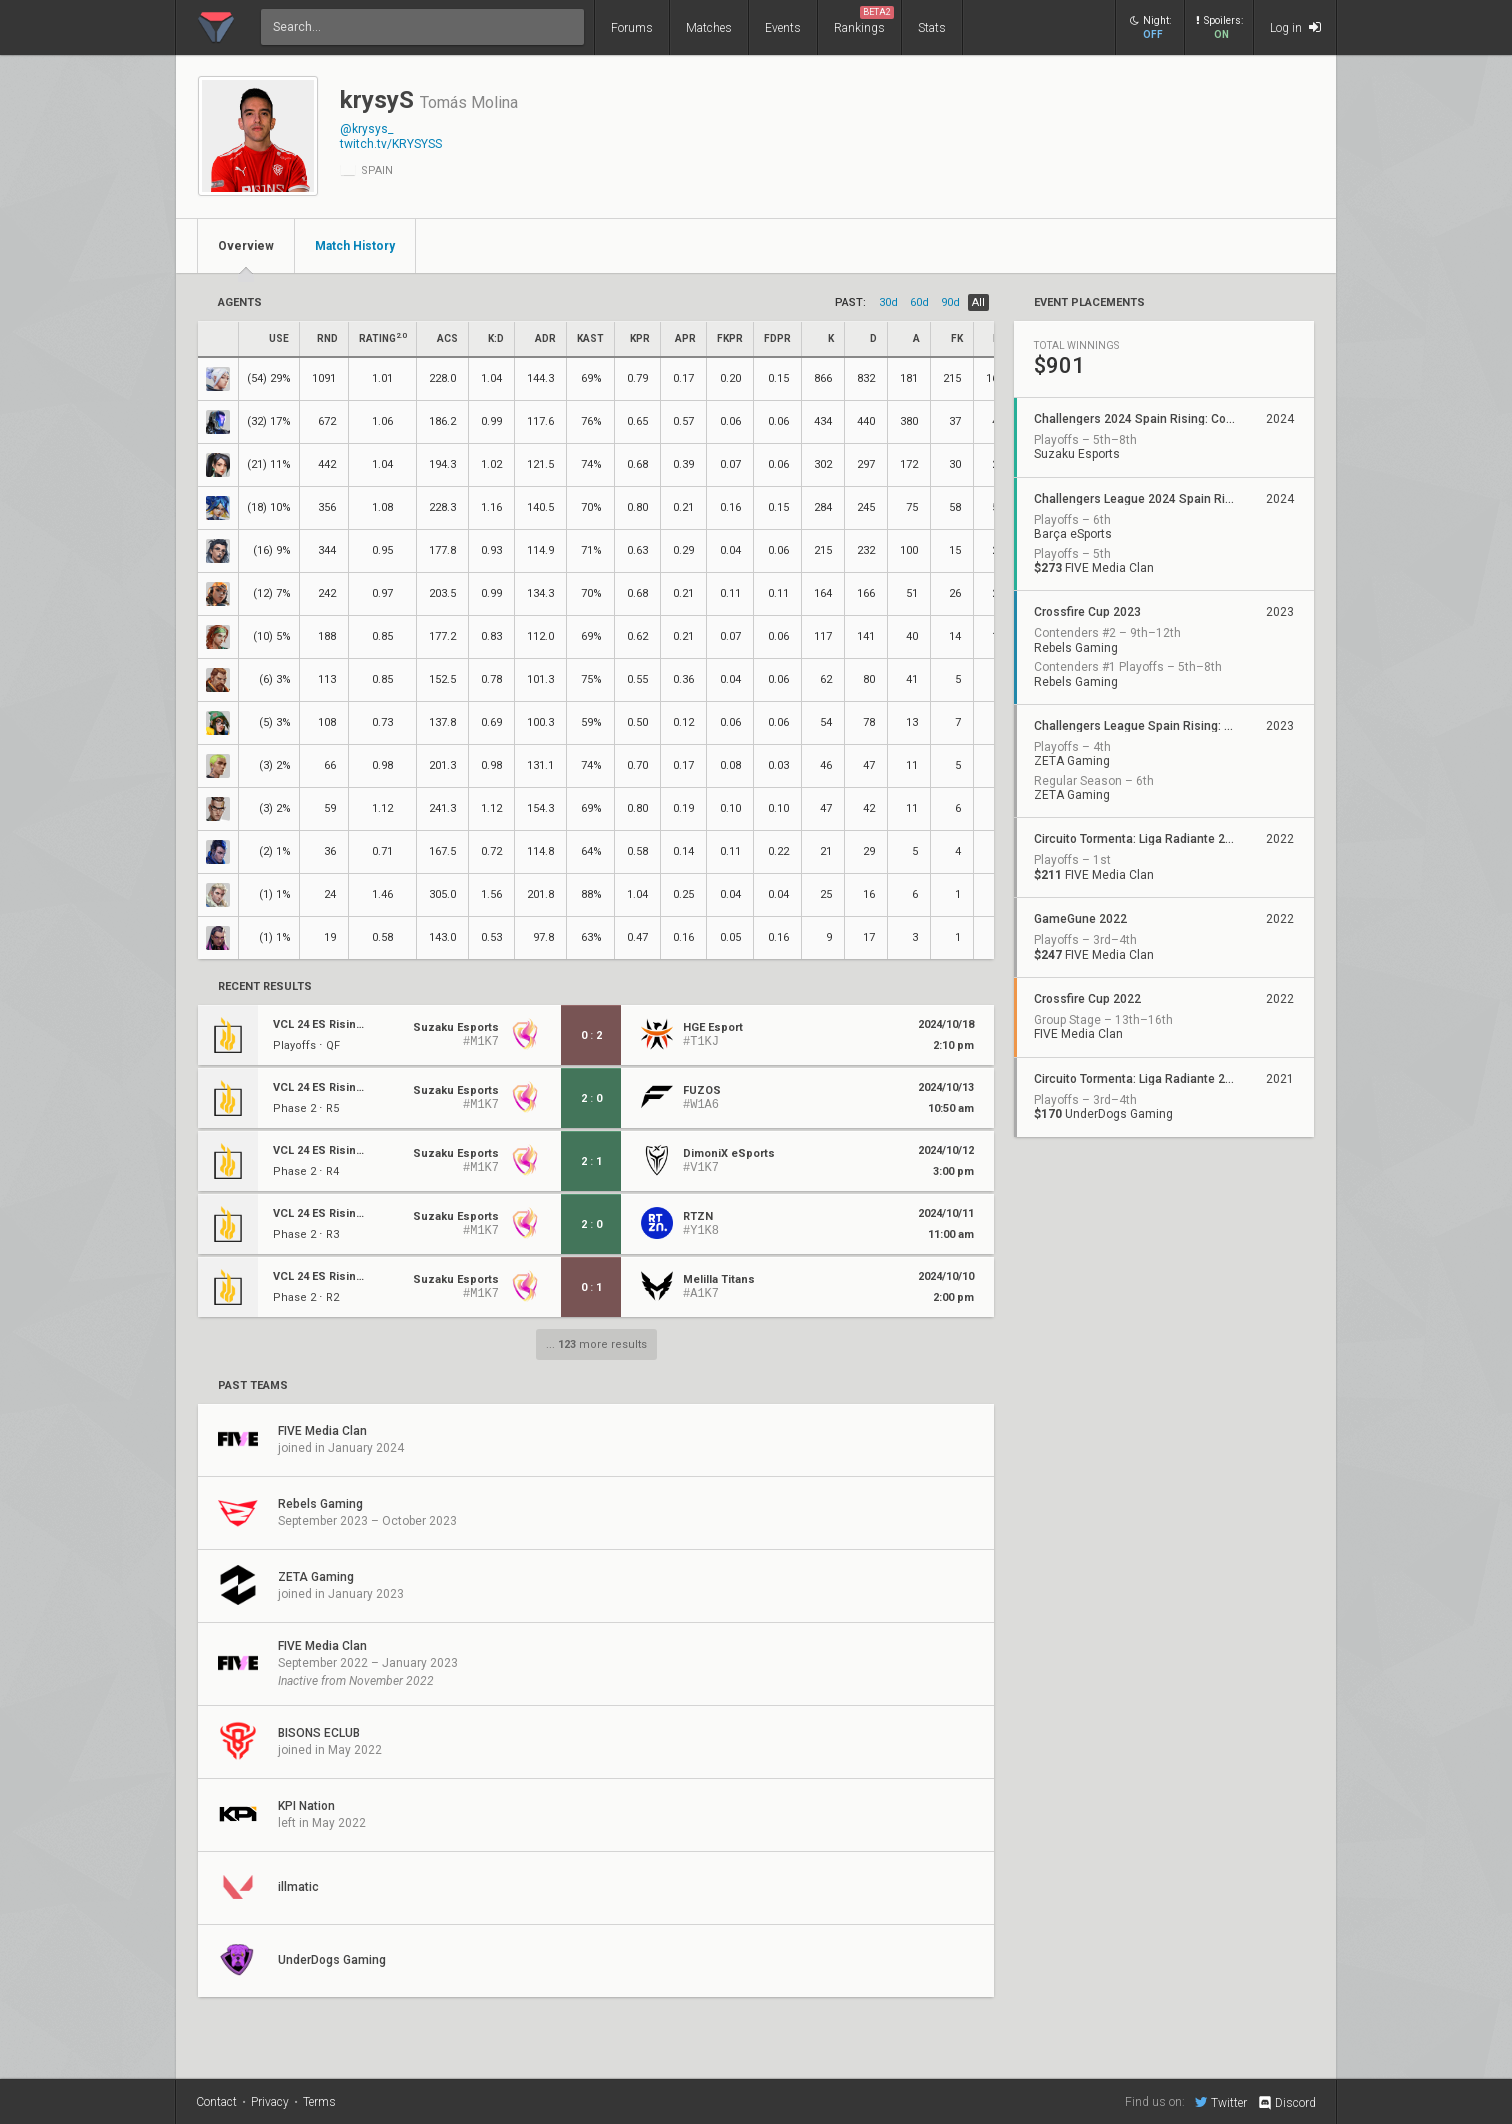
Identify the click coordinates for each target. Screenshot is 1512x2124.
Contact (216, 2102)
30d (888, 302)
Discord (1286, 2103)
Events (783, 28)
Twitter (1221, 2102)
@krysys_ (366, 129)
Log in (1295, 27)
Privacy (270, 2102)
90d (950, 302)
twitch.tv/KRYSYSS (391, 144)
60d (919, 302)
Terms (319, 2102)
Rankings (864, 20)
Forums (632, 28)
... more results (596, 1344)
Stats (932, 28)
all (978, 302)
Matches (709, 28)
